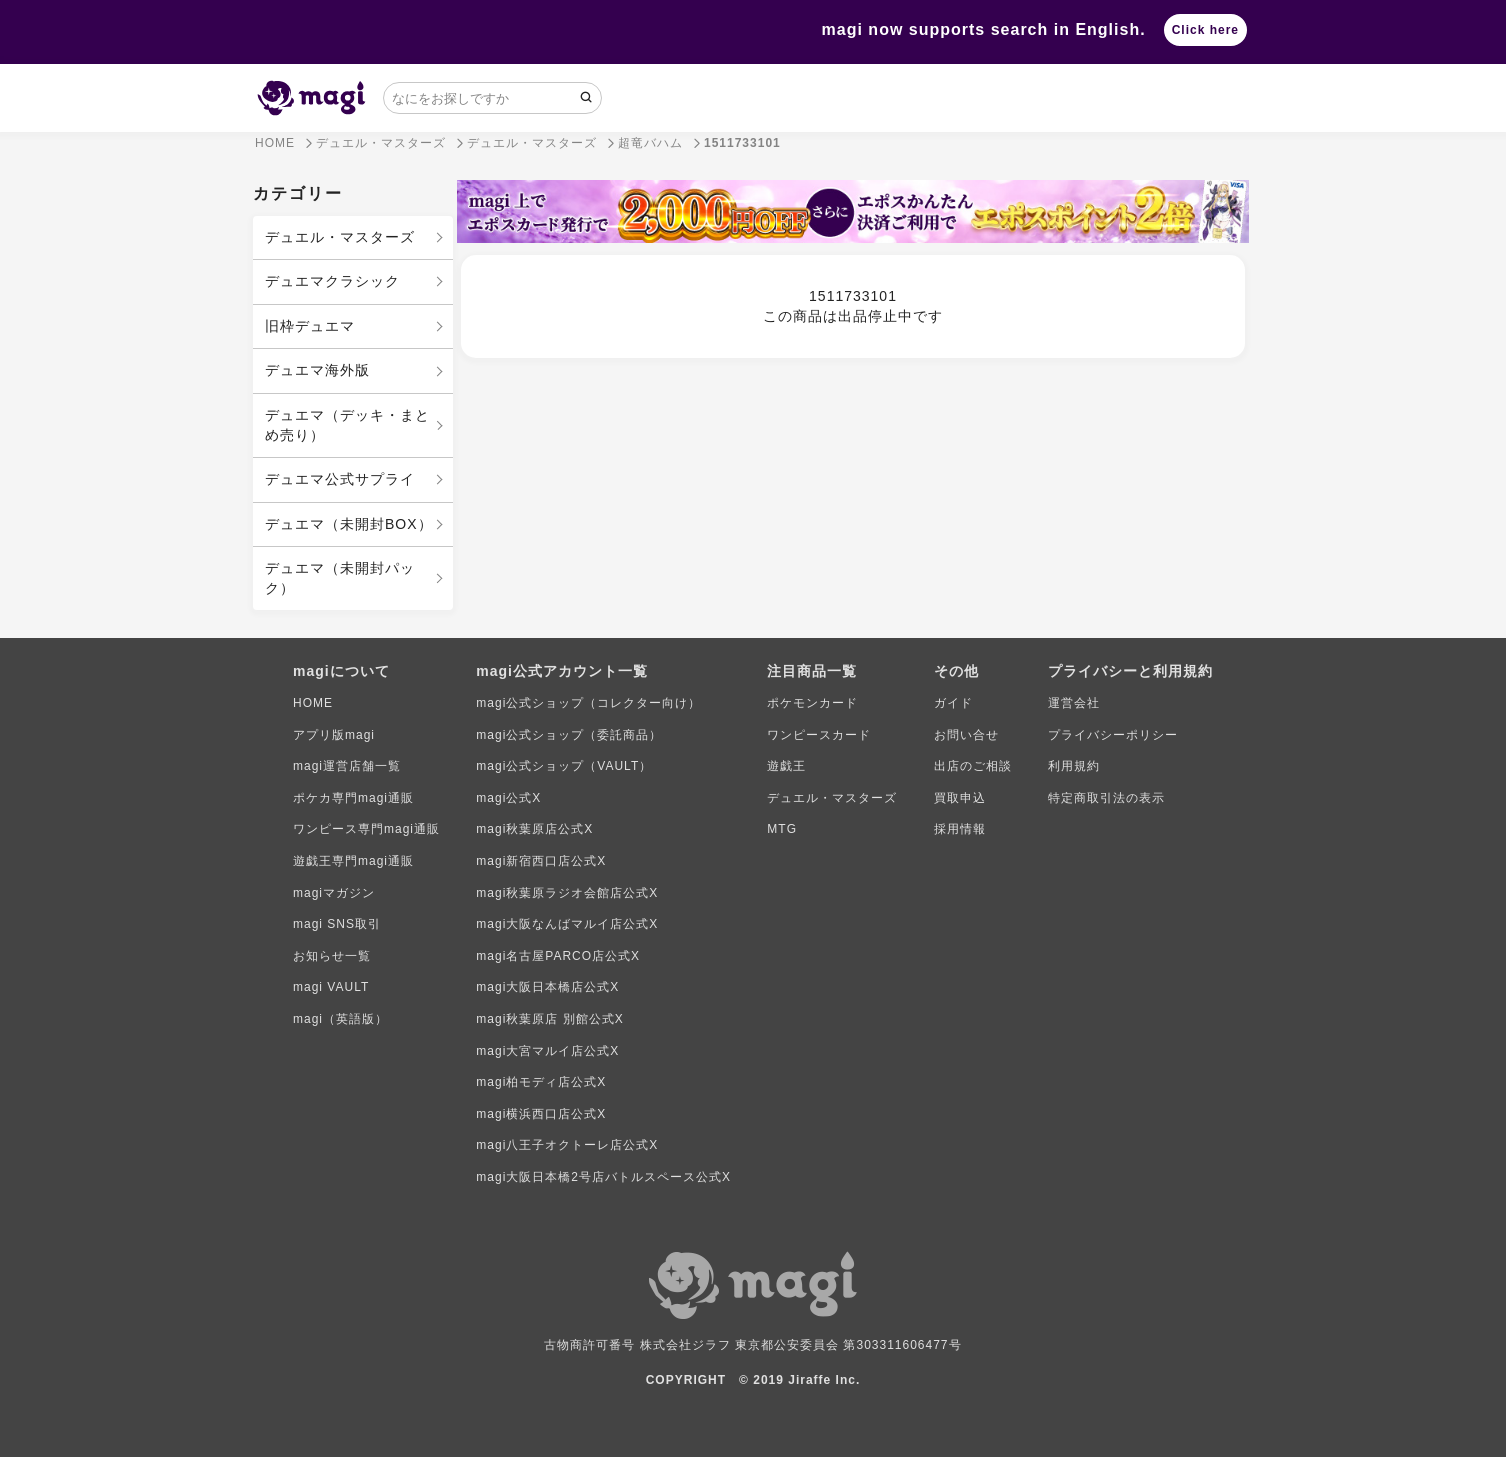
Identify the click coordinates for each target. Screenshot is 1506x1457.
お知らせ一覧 (332, 956)
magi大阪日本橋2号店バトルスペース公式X (603, 1177)
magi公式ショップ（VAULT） (564, 766)
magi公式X (508, 798)
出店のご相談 (973, 766)
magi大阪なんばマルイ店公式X (567, 924)
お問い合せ (966, 735)
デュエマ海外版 (317, 370)
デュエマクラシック (332, 281)
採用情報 (960, 829)
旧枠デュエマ (310, 326)
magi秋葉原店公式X (534, 829)
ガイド (953, 703)
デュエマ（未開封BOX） (349, 524)
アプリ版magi (334, 735)
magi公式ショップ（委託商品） (569, 735)
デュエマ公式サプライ (340, 479)
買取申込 (960, 798)
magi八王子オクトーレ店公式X (567, 1145)
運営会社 (1074, 703)
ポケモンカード (812, 703)
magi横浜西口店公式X (541, 1114)
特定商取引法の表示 (1106, 798)
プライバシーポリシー (1113, 735)
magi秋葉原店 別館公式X (549, 1019)
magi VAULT (331, 987)
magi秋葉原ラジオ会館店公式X (567, 893)
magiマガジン (334, 893)
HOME (313, 703)
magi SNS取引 (337, 924)
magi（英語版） (340, 1019)
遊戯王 (786, 766)
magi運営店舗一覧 (347, 766)
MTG (782, 829)
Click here (1205, 30)
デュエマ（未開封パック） (340, 578)
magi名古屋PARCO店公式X (558, 956)
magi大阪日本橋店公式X (547, 987)
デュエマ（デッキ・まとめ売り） (347, 425)
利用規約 (1074, 766)
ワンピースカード (819, 735)
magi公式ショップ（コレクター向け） (588, 703)
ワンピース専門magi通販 (366, 829)
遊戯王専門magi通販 (353, 861)
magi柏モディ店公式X (541, 1082)
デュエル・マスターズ (340, 237)
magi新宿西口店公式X (541, 861)
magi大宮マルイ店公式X (547, 1051)
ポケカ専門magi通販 (353, 798)
